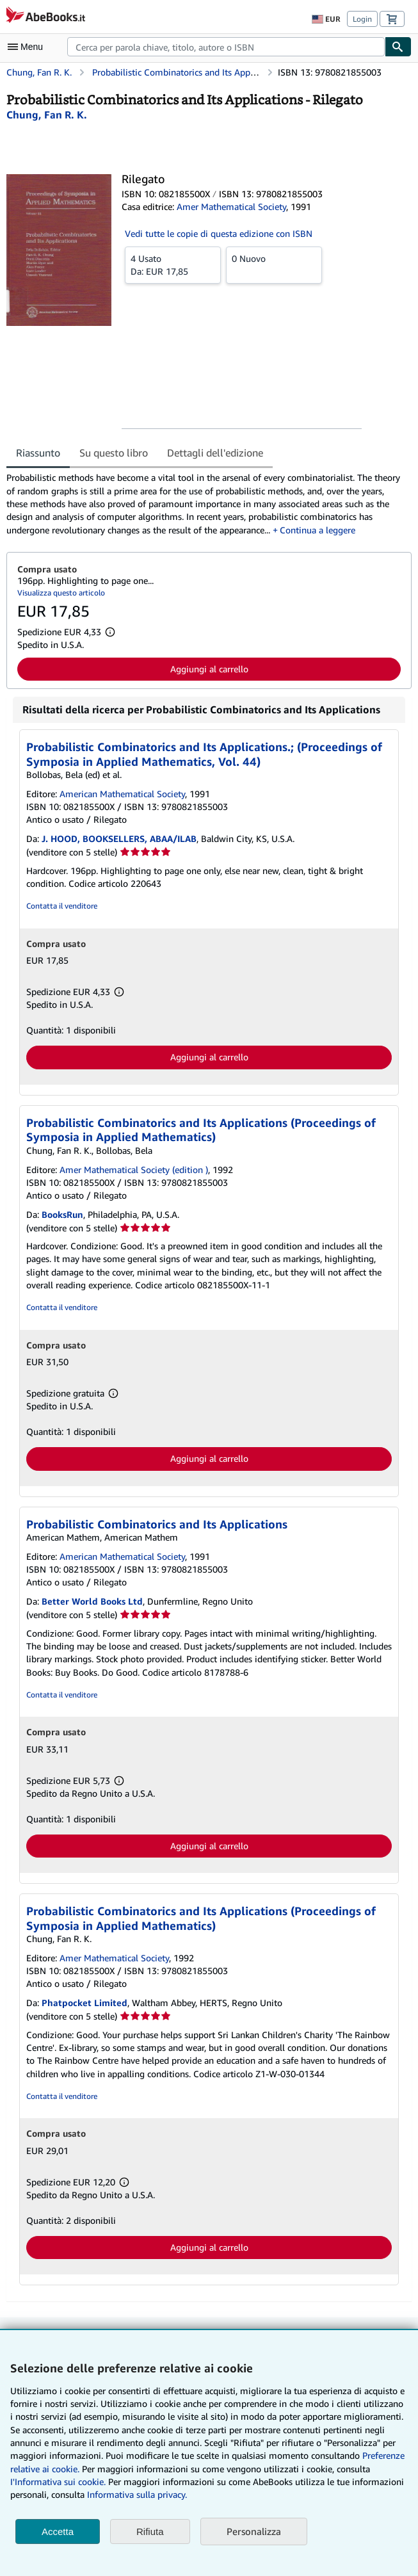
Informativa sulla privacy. (137, 2494)
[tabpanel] (203, 503)
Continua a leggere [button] (317, 529)
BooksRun (62, 1214)
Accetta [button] (58, 2531)
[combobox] (226, 46)
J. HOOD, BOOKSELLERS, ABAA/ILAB (119, 838)
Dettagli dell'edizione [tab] (215, 452)
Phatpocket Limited (84, 2002)
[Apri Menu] (28, 46)
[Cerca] (398, 46)
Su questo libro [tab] (113, 452)
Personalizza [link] (254, 2531)
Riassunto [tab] (38, 452)
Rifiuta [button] (150, 2531)
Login (362, 19)
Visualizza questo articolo (61, 592)
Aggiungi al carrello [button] (209, 668)
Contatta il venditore (61, 906)
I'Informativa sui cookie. (58, 2481)
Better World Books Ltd (92, 1601)
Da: (173, 264)
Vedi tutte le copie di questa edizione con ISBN (218, 233)
